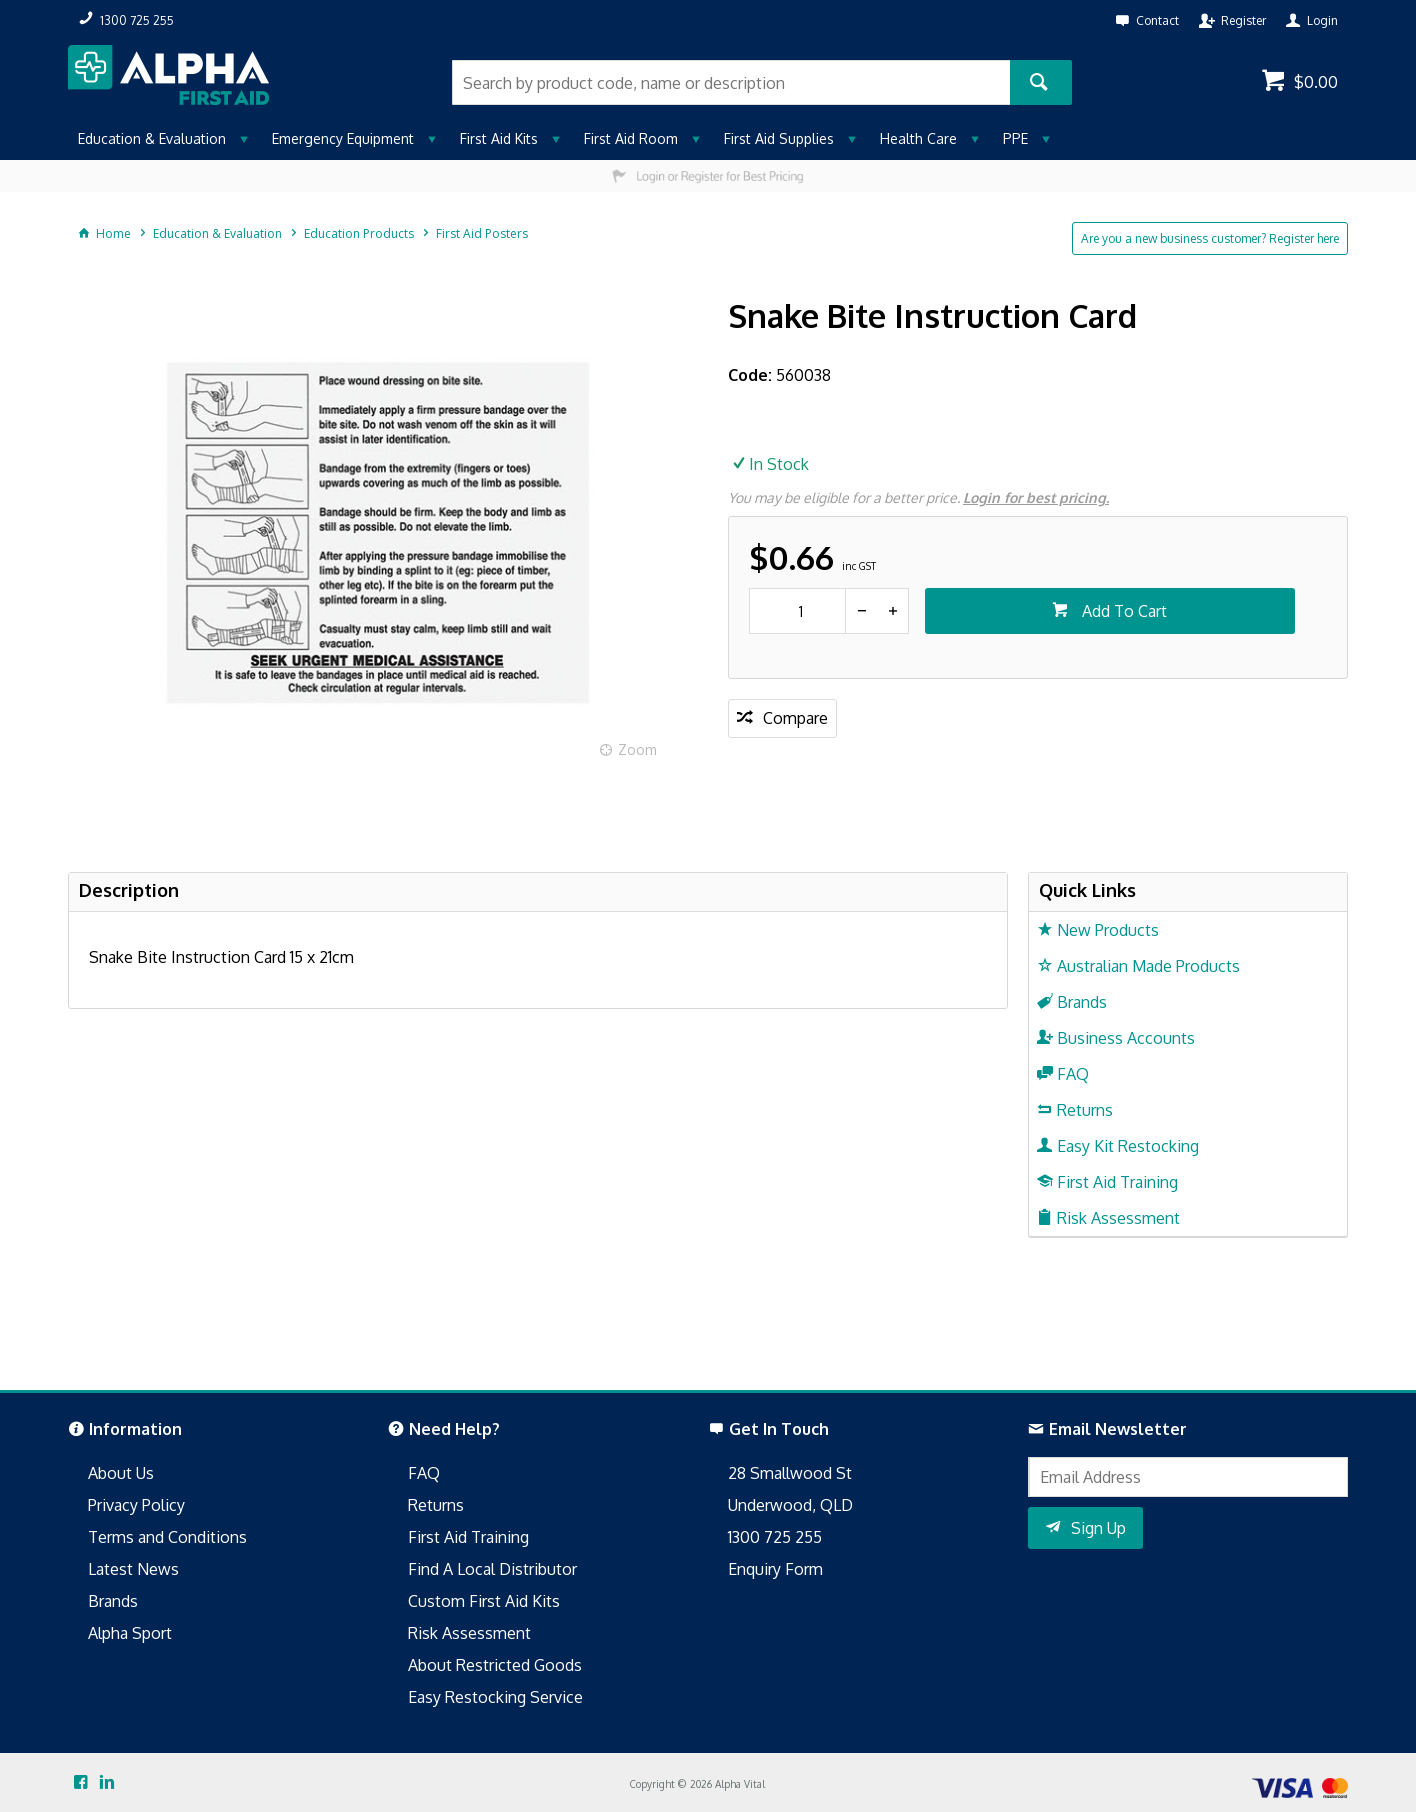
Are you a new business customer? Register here (1210, 238)
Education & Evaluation (152, 138)
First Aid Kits (499, 138)
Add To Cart (1122, 611)
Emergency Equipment (343, 138)
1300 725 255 (775, 1537)
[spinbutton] (797, 611)
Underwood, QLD (790, 1505)
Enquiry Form (775, 1569)
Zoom (637, 749)
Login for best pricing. (1036, 497)
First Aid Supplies (779, 138)
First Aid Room (631, 138)
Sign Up (1098, 1528)
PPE (1015, 138)
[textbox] (731, 82)
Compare (795, 718)
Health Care (918, 138)
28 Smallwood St (790, 1473)
